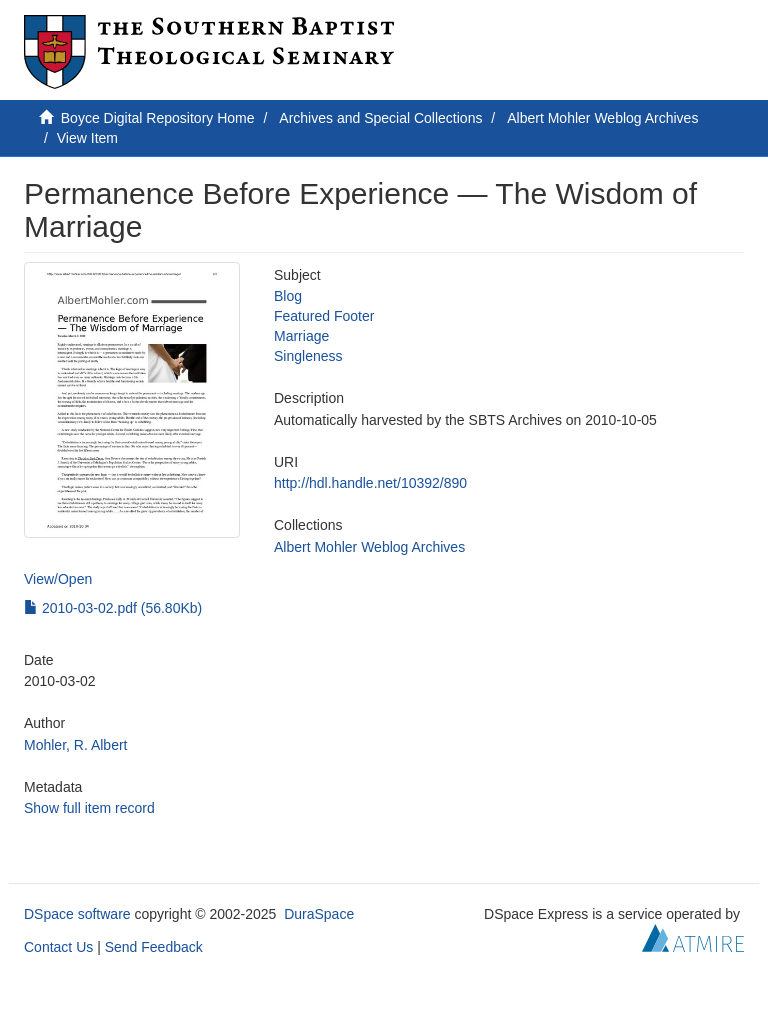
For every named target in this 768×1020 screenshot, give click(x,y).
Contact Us (58, 947)
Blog (288, 296)
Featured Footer (324, 316)
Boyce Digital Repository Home (158, 118)
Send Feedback (154, 947)
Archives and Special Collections (380, 118)
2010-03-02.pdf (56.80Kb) (113, 608)
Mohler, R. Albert (76, 745)
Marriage (301, 336)
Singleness (308, 356)
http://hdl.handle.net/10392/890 (370, 483)
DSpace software (77, 914)
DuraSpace (319, 914)
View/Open (58, 579)
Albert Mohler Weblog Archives (602, 118)
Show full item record (89, 808)
